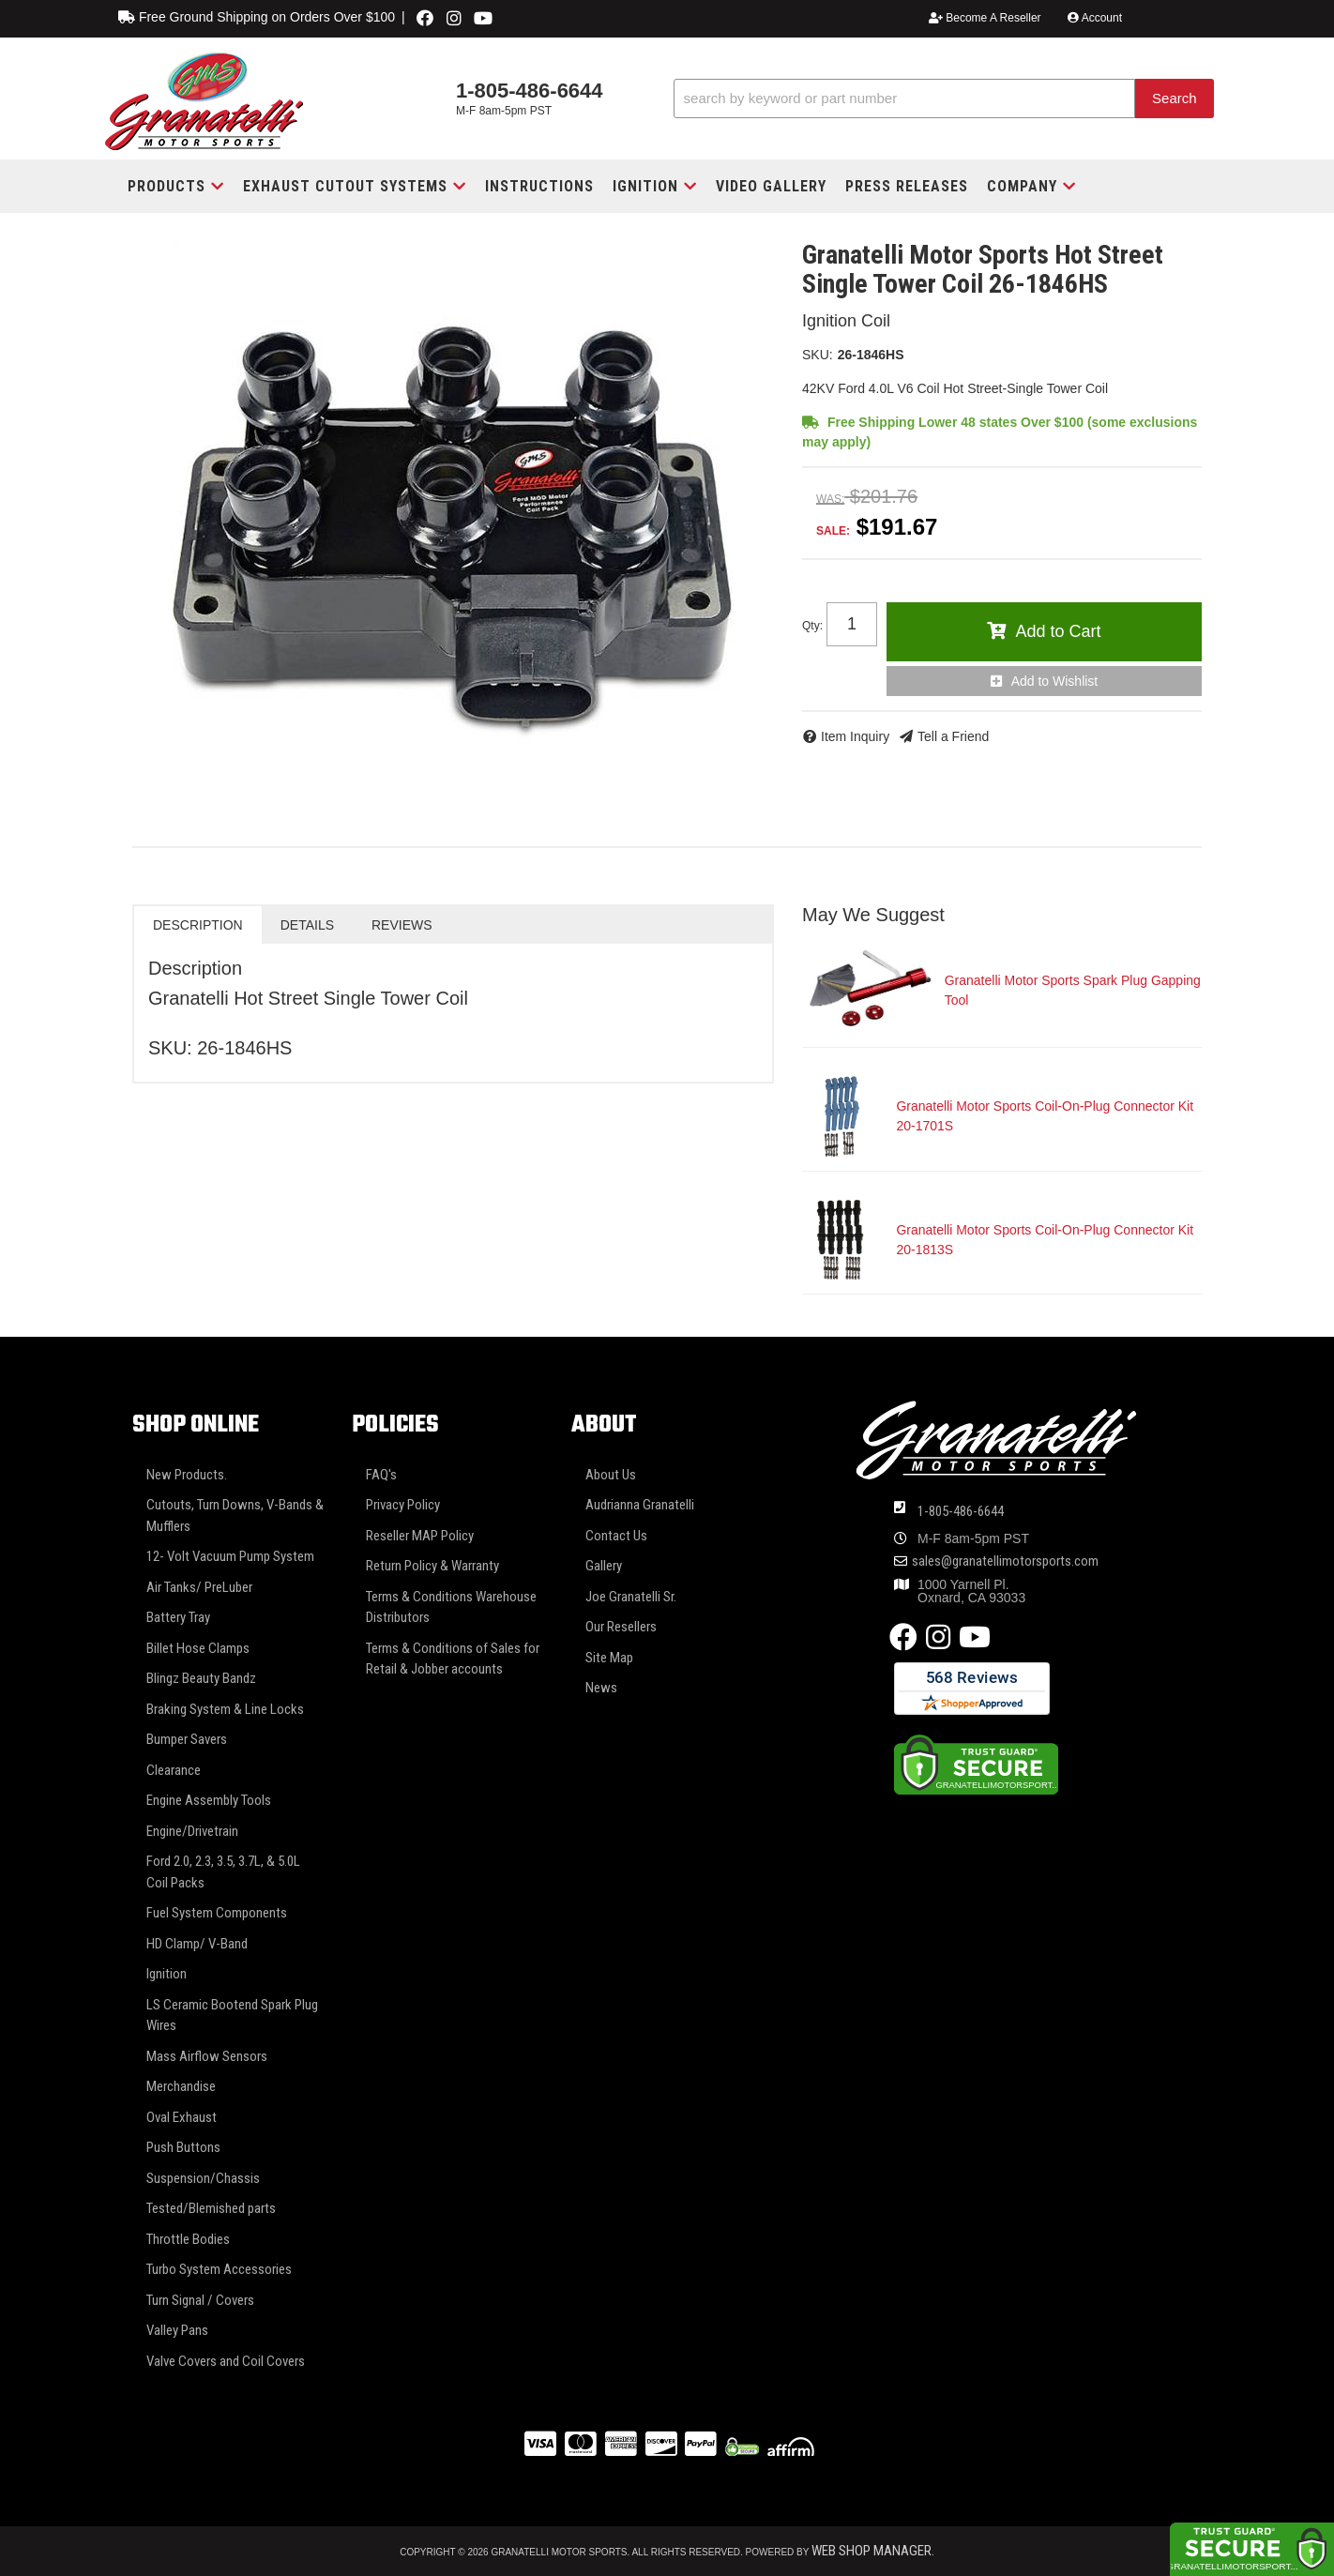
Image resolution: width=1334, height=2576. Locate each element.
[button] (944, 99)
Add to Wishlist (1055, 681)
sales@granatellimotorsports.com (1005, 1561)
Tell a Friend (953, 736)
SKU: (817, 354)
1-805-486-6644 (960, 1511)
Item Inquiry (855, 736)
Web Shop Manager (871, 2550)
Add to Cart (1057, 631)
